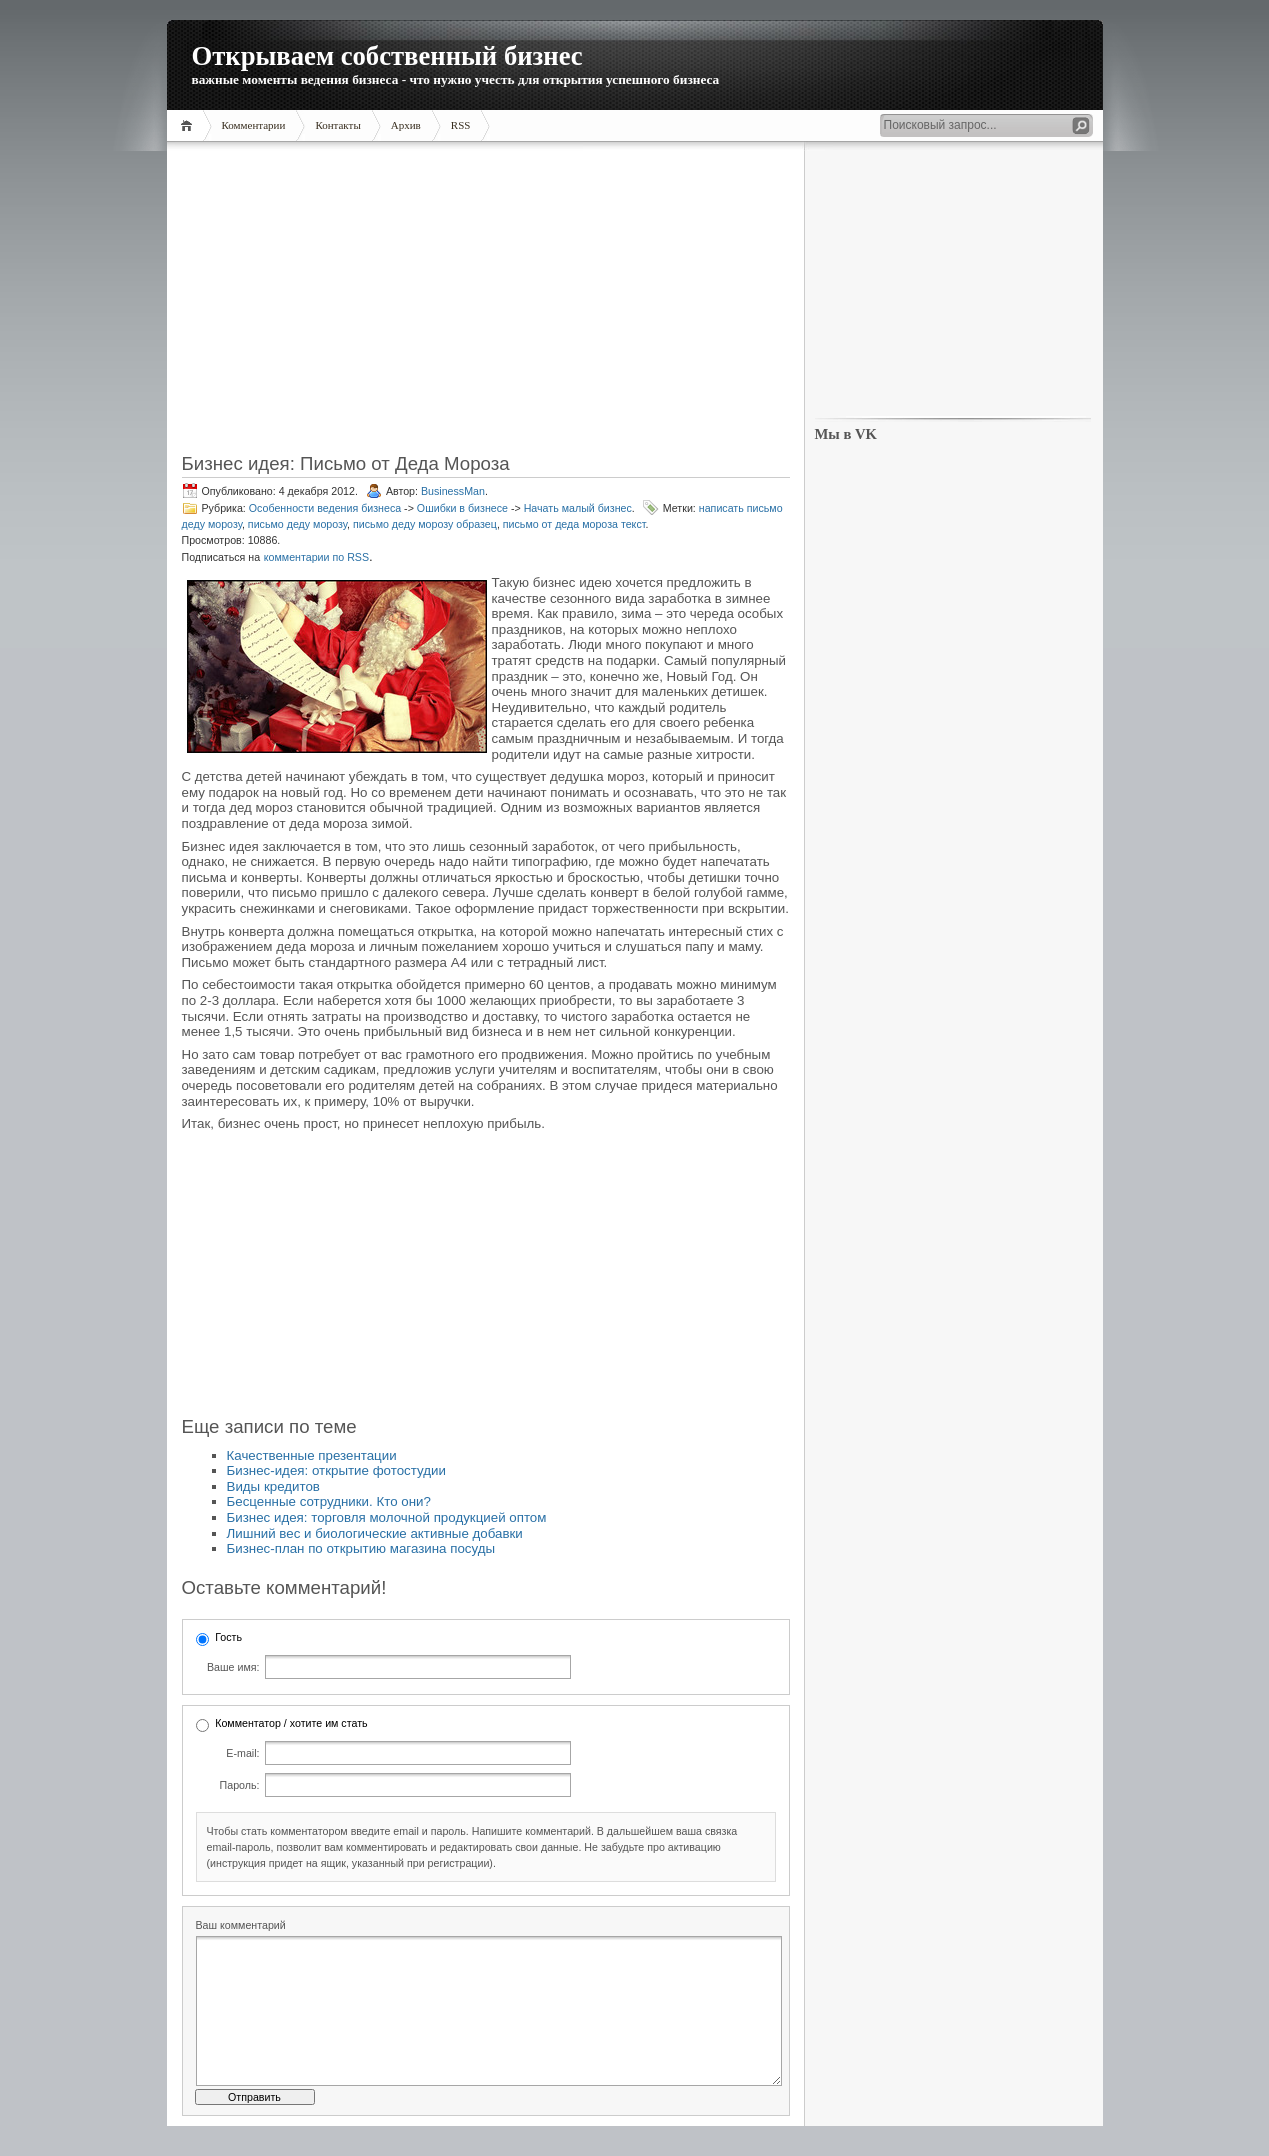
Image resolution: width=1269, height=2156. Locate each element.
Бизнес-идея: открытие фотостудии (336, 1470)
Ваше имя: (233, 1667)
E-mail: (242, 1753)
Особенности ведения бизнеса (325, 508)
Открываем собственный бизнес (387, 56)
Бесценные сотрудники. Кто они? (329, 1501)
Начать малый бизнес (578, 508)
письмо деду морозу (297, 524)
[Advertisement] (486, 304)
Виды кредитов (273, 1486)
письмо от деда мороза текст (574, 524)
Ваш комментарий (241, 1925)
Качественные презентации (312, 1455)
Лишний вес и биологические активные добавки (375, 1533)
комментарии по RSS (316, 557)
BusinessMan (453, 491)
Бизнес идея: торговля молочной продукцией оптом (387, 1517)
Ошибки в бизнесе (462, 508)
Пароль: (240, 1785)
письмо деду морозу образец (425, 524)
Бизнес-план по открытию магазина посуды (361, 1548)
